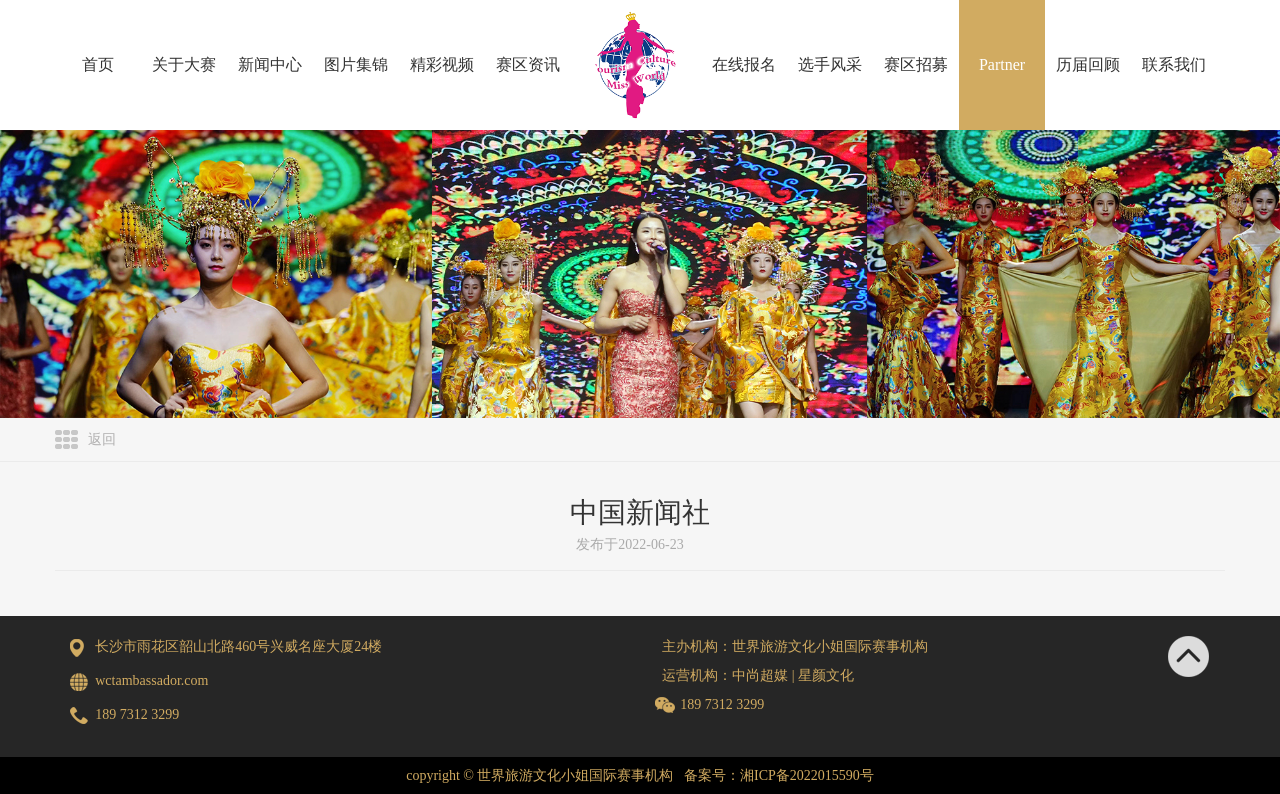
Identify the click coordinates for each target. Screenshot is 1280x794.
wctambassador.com (151, 680)
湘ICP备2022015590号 (807, 775)
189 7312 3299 (722, 704)
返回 (102, 439)
